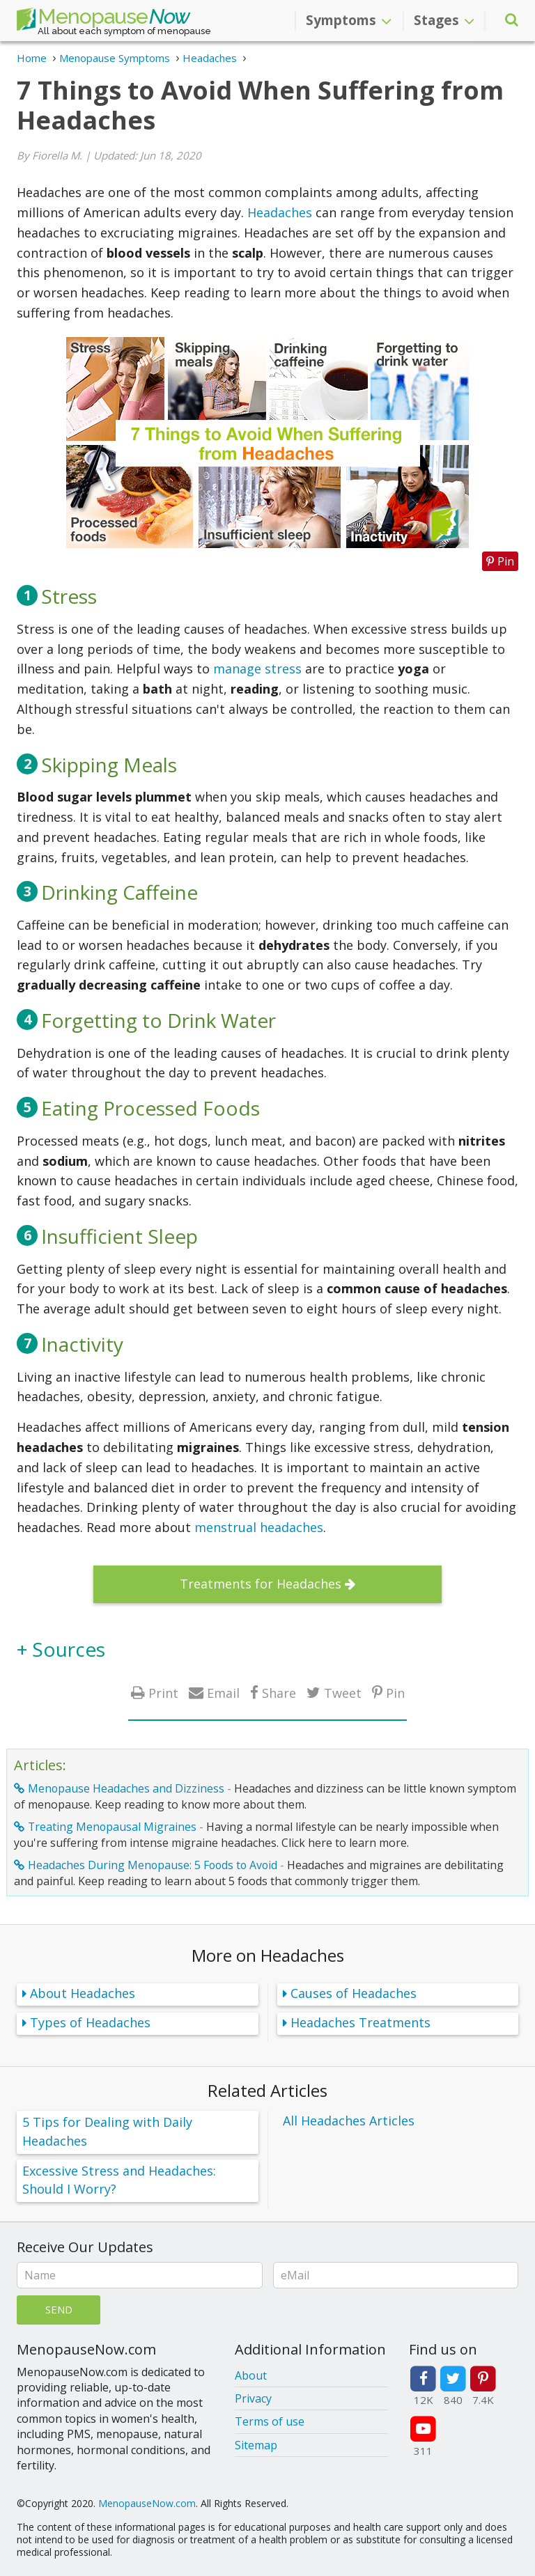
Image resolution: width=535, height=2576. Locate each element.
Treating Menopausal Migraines (112, 1826)
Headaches (279, 212)
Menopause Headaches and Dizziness (126, 1788)
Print (163, 1692)
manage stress (257, 668)
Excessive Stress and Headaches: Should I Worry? (119, 2180)
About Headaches (82, 1993)
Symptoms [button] (348, 20)
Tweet (343, 1692)
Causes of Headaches (353, 1993)
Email (223, 1692)
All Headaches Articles (348, 2120)
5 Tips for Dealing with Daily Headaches (107, 2131)
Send (58, 2309)
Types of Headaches (90, 2022)
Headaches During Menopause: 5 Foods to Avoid (152, 1865)
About (251, 2375)
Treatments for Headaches (260, 1583)
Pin (395, 1692)
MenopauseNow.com (147, 2503)
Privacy (253, 2398)
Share (279, 1692)
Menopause (103, 19)
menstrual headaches (258, 1527)
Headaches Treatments (360, 2022)
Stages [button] (444, 20)
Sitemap (256, 2445)
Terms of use (269, 2421)
